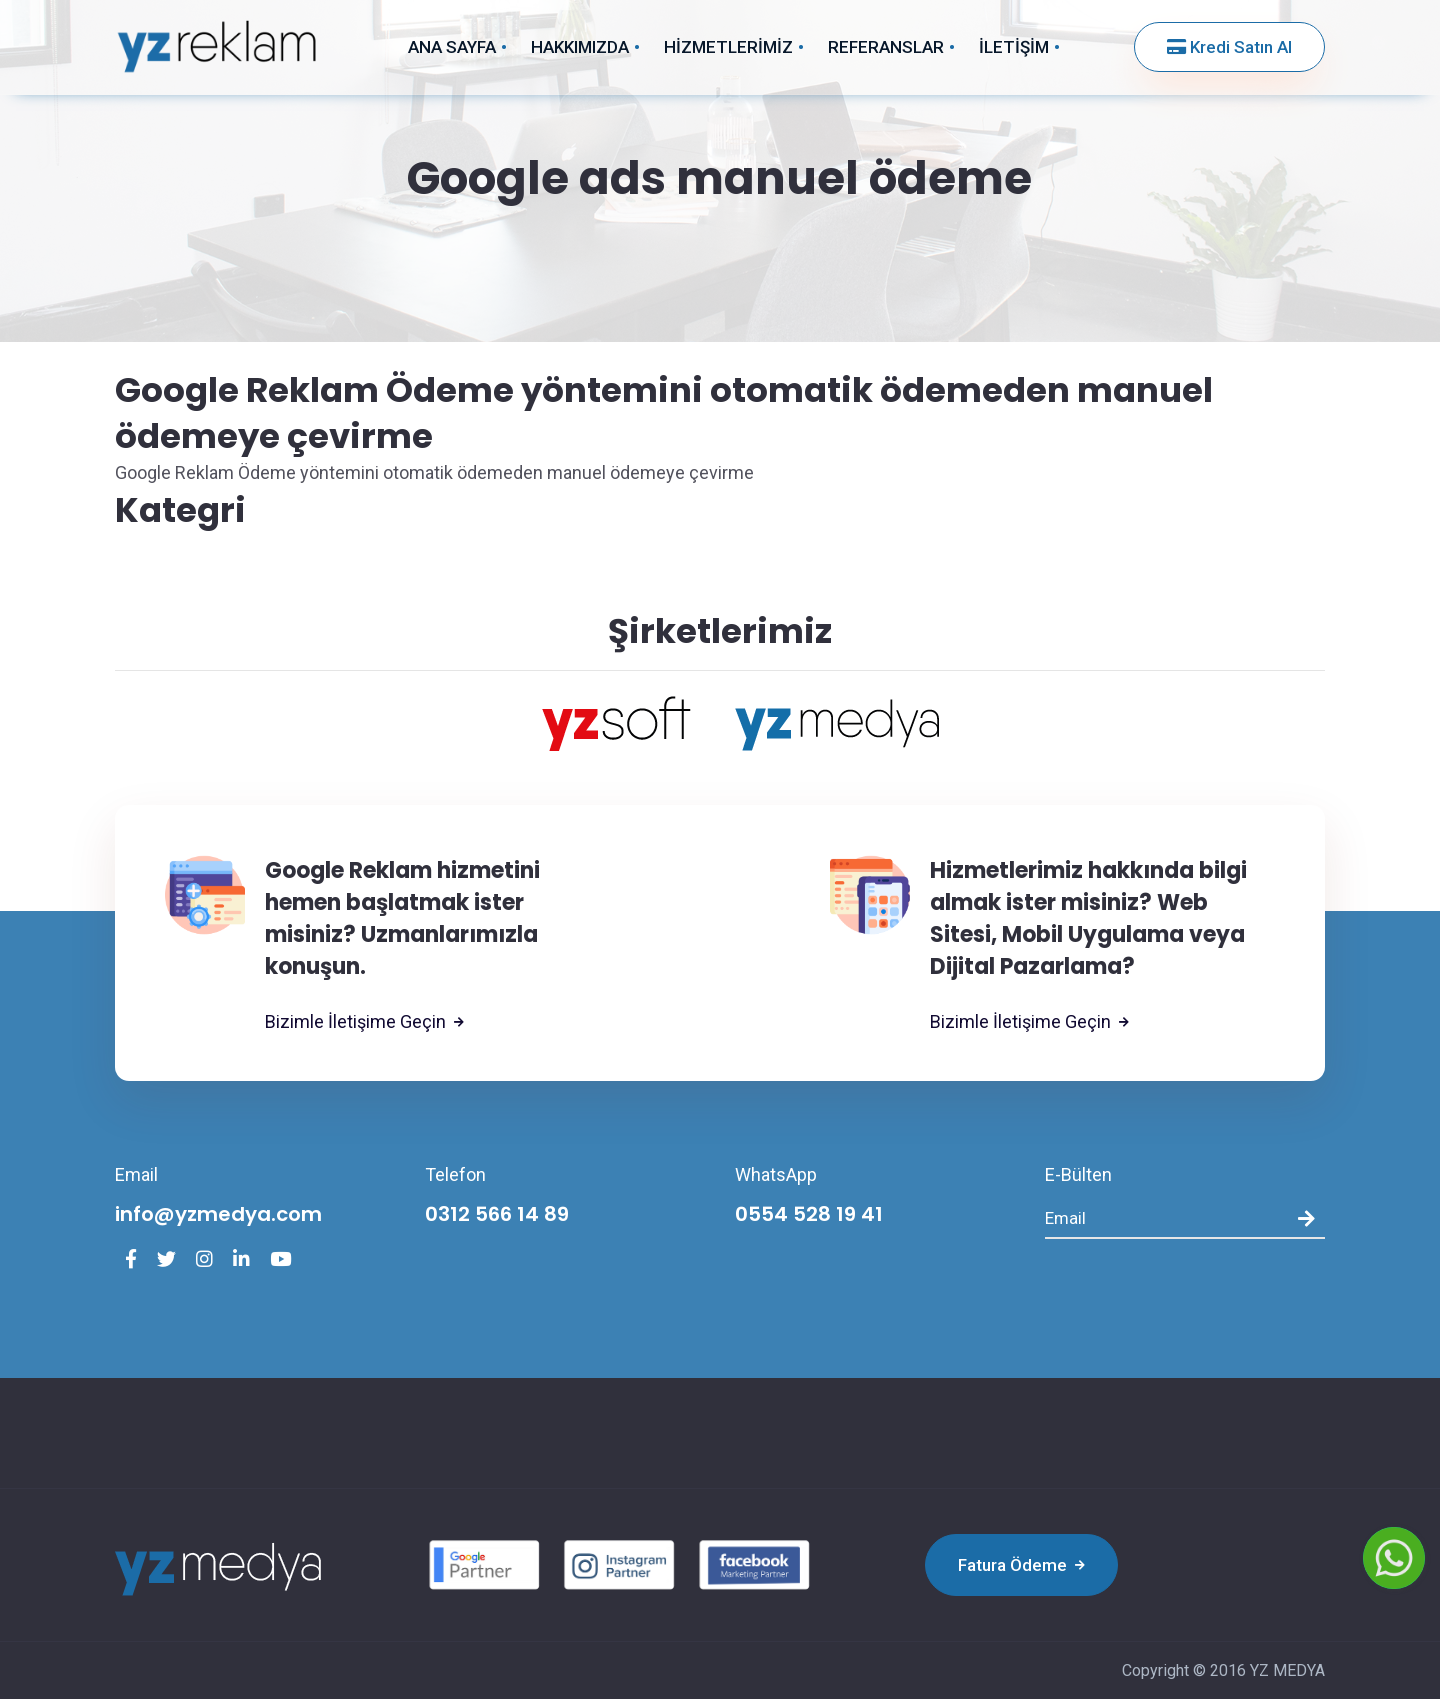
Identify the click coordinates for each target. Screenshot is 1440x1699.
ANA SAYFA (452, 47)
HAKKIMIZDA (580, 47)
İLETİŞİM (1014, 47)
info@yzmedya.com (218, 1214)
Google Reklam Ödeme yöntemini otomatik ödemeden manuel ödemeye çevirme (664, 413)
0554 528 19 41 (809, 1214)
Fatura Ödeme (1021, 1565)
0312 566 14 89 (497, 1214)
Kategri (180, 510)
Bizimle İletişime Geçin (364, 1022)
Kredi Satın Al (1229, 47)
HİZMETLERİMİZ (728, 47)
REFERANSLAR (886, 47)
